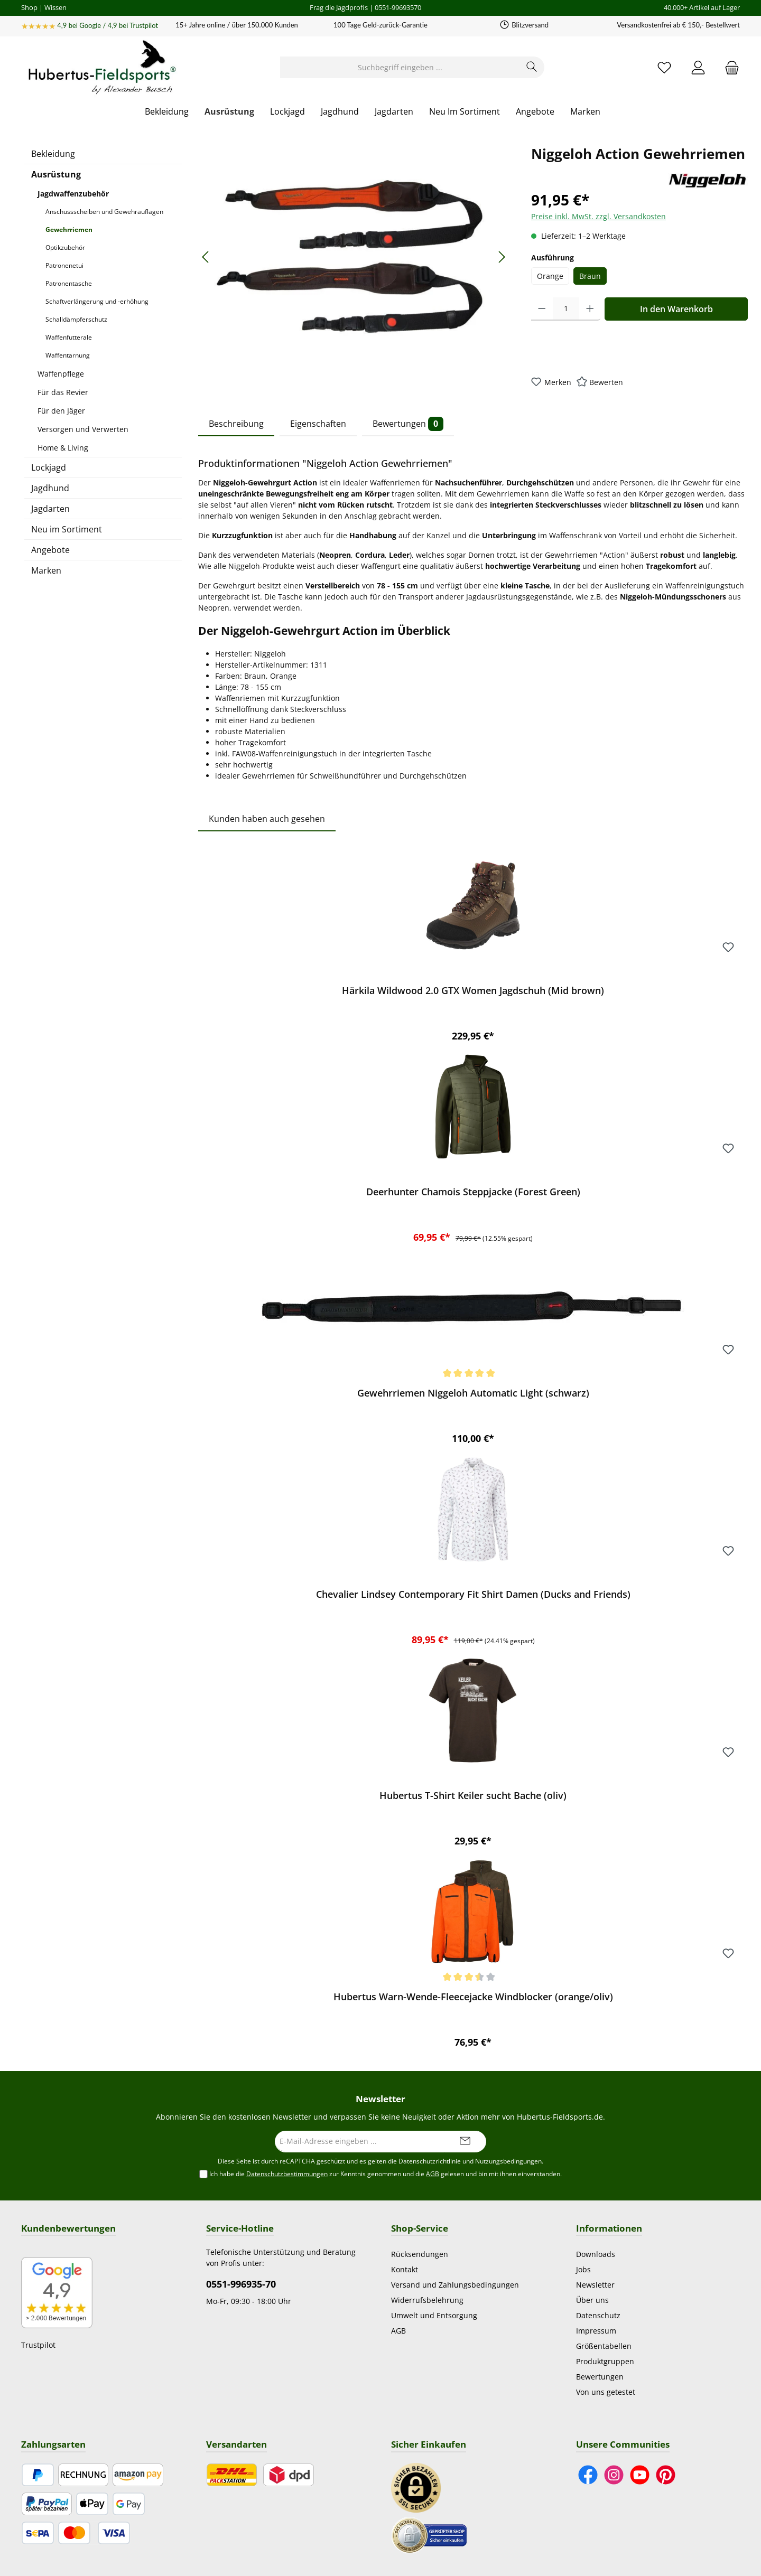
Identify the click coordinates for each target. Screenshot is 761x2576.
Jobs (583, 2269)
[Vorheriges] (206, 257)
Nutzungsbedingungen (508, 2161)
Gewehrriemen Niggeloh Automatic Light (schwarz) (473, 1393)
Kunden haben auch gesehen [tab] (267, 819)
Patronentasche (68, 283)
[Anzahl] (566, 309)
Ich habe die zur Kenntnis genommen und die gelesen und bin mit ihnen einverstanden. (385, 2174)
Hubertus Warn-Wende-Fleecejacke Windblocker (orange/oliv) (473, 1997)
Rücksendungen (419, 2254)
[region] (354, 256)
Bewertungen (600, 2377)
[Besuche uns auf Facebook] (588, 2475)
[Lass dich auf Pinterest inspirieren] (666, 2475)
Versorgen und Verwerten (83, 429)
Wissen (55, 7)
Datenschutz (598, 2315)
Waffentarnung (67, 355)
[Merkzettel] (664, 67)
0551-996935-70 (241, 2284)
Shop (29, 7)
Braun (590, 276)
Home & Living (63, 448)
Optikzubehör (65, 247)
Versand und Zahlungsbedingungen (455, 2285)
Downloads (595, 2254)
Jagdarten (50, 508)
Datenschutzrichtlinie (429, 2161)
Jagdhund (50, 488)
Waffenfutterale (68, 337)
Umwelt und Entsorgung (434, 2315)
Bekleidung (53, 154)
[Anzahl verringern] (542, 309)
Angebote (50, 550)
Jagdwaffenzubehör (73, 194)
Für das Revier (63, 392)
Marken (46, 570)
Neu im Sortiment (66, 529)
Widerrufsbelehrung (427, 2300)
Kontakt (404, 2269)
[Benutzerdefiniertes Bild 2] (429, 2535)
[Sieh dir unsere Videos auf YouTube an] (640, 2475)
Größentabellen (604, 2346)
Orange (550, 276)
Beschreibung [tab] (236, 423)
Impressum (596, 2331)
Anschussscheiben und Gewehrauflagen (104, 211)
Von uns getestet (605, 2392)
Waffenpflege (61, 374)
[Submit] (465, 2141)
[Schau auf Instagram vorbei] (614, 2475)
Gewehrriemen (68, 229)
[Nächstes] (501, 257)
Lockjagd (48, 467)
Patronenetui (64, 265)
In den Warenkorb (676, 309)
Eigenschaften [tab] (318, 423)
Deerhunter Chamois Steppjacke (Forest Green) (473, 1192)
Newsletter (595, 2285)
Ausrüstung (56, 174)
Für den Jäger (61, 411)
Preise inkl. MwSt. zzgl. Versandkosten (598, 216)
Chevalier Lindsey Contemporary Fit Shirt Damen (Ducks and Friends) (473, 1594)
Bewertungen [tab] (408, 424)
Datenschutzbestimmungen (287, 2173)
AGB (432, 2173)
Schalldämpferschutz (76, 319)
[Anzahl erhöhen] (590, 309)
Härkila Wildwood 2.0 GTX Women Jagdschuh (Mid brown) (473, 991)
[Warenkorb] (729, 67)
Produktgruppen (605, 2361)
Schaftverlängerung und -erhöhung (97, 301)
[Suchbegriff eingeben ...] (400, 67)
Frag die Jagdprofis (339, 7)
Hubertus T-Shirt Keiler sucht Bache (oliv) (473, 1796)
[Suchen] (531, 67)
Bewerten (606, 382)
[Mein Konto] (698, 67)
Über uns (592, 2300)
